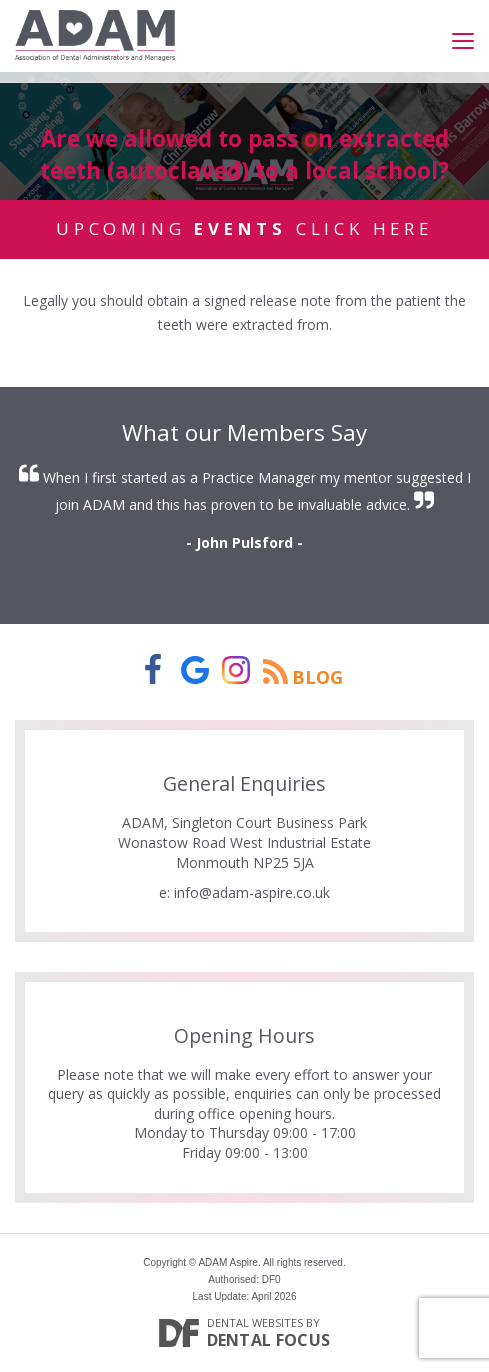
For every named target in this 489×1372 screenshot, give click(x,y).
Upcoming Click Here (244, 228)
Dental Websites (255, 1322)
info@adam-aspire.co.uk (252, 892)
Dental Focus (269, 1340)
